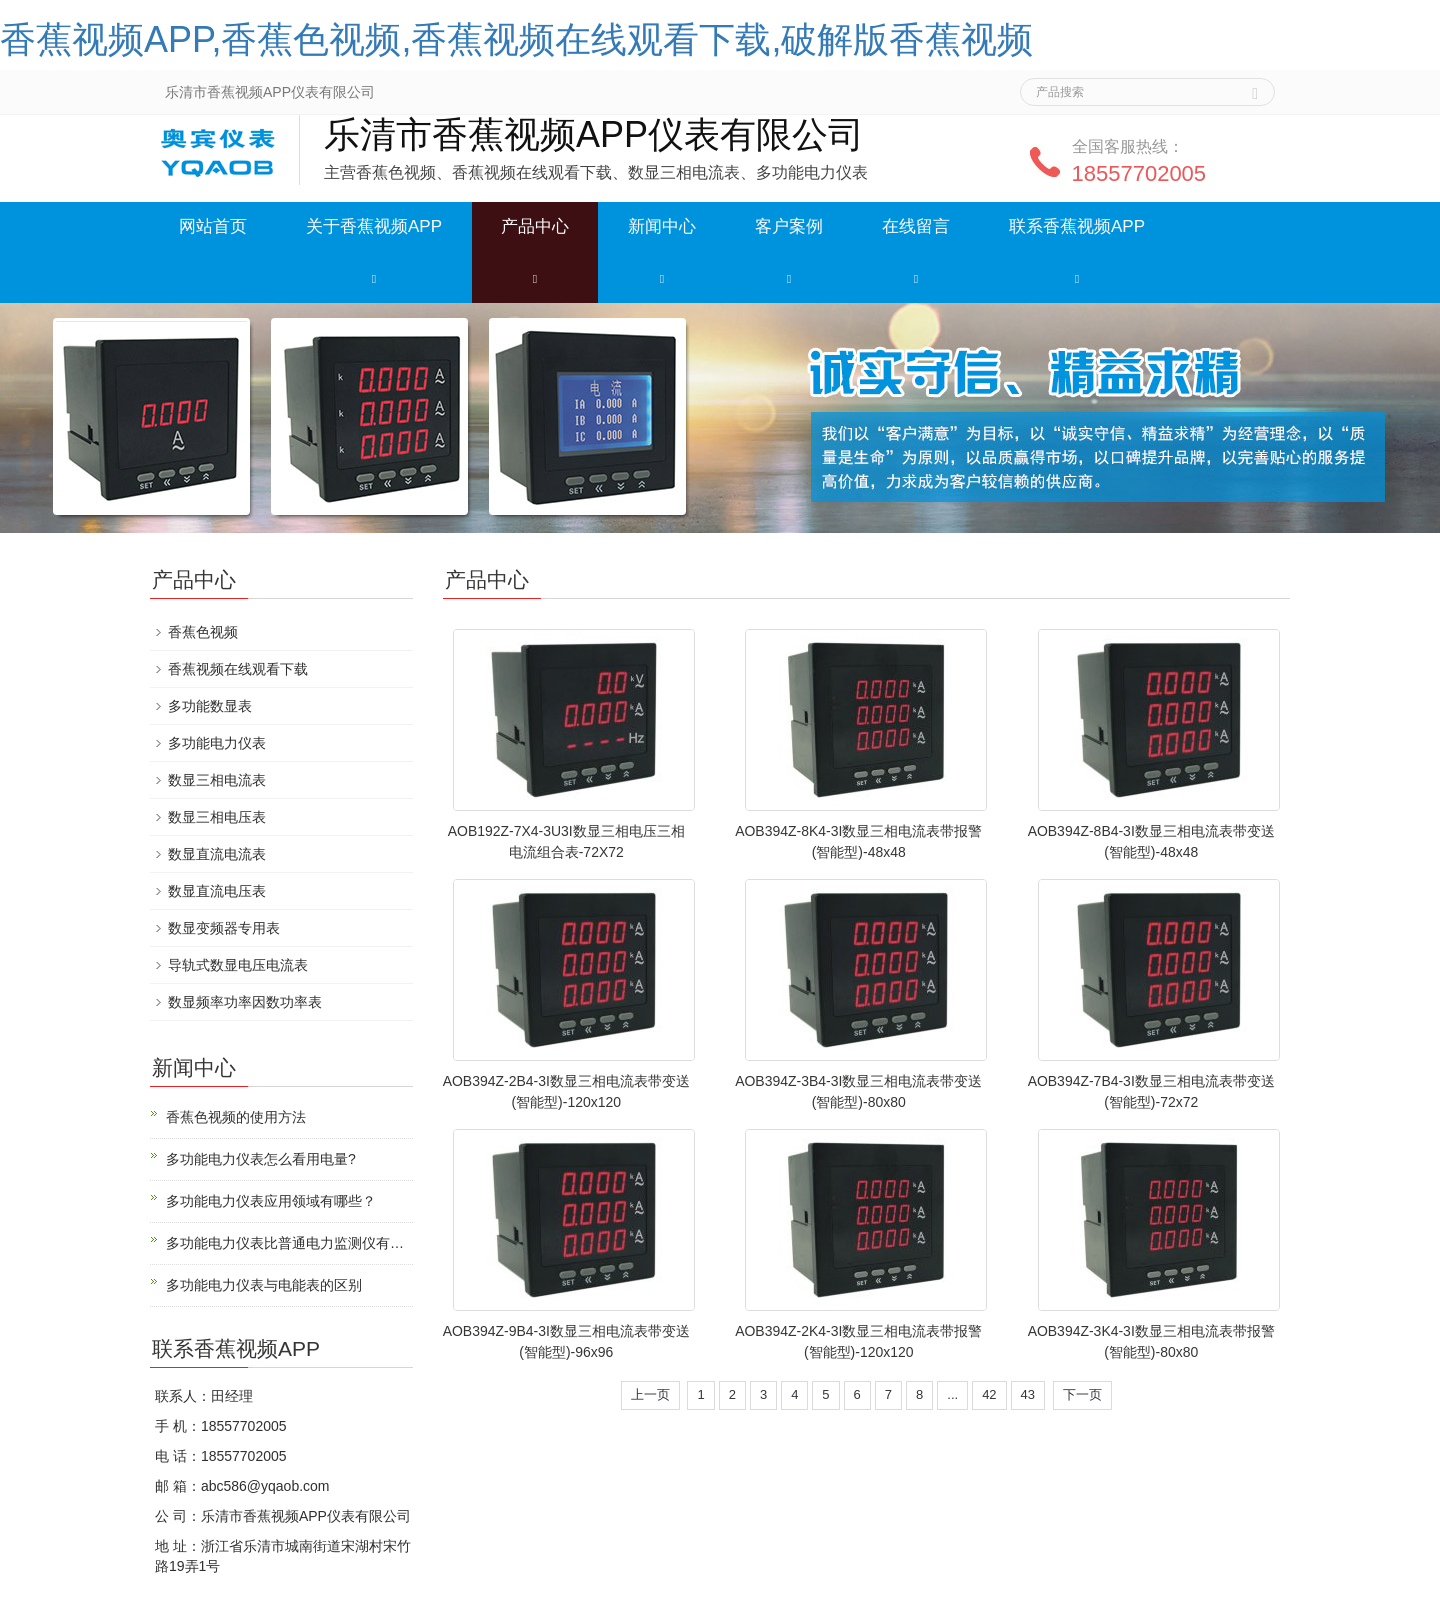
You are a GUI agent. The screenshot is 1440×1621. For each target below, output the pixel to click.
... (952, 1394)
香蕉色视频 (203, 632)
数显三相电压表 (217, 817)
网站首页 (213, 226)
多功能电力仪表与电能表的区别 (264, 1285)
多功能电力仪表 (217, 743)
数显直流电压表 (217, 891)
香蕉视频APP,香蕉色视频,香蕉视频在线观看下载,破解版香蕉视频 (516, 39)
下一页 (1082, 1394)
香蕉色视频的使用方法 (236, 1117)
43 (1028, 1394)
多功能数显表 (210, 706)
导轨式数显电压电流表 (238, 965)
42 (989, 1394)
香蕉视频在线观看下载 (238, 669)
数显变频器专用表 (224, 928)
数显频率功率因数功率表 (245, 1002)
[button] (374, 277)
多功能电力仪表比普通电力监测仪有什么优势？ (289, 1243)
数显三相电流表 (217, 780)
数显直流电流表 (217, 854)
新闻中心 (662, 226)
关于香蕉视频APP (374, 226)
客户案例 (789, 226)
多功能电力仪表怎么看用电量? (261, 1159)
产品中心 (535, 226)
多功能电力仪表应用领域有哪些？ (271, 1201)
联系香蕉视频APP (1077, 226)
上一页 (650, 1394)
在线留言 (916, 226)
